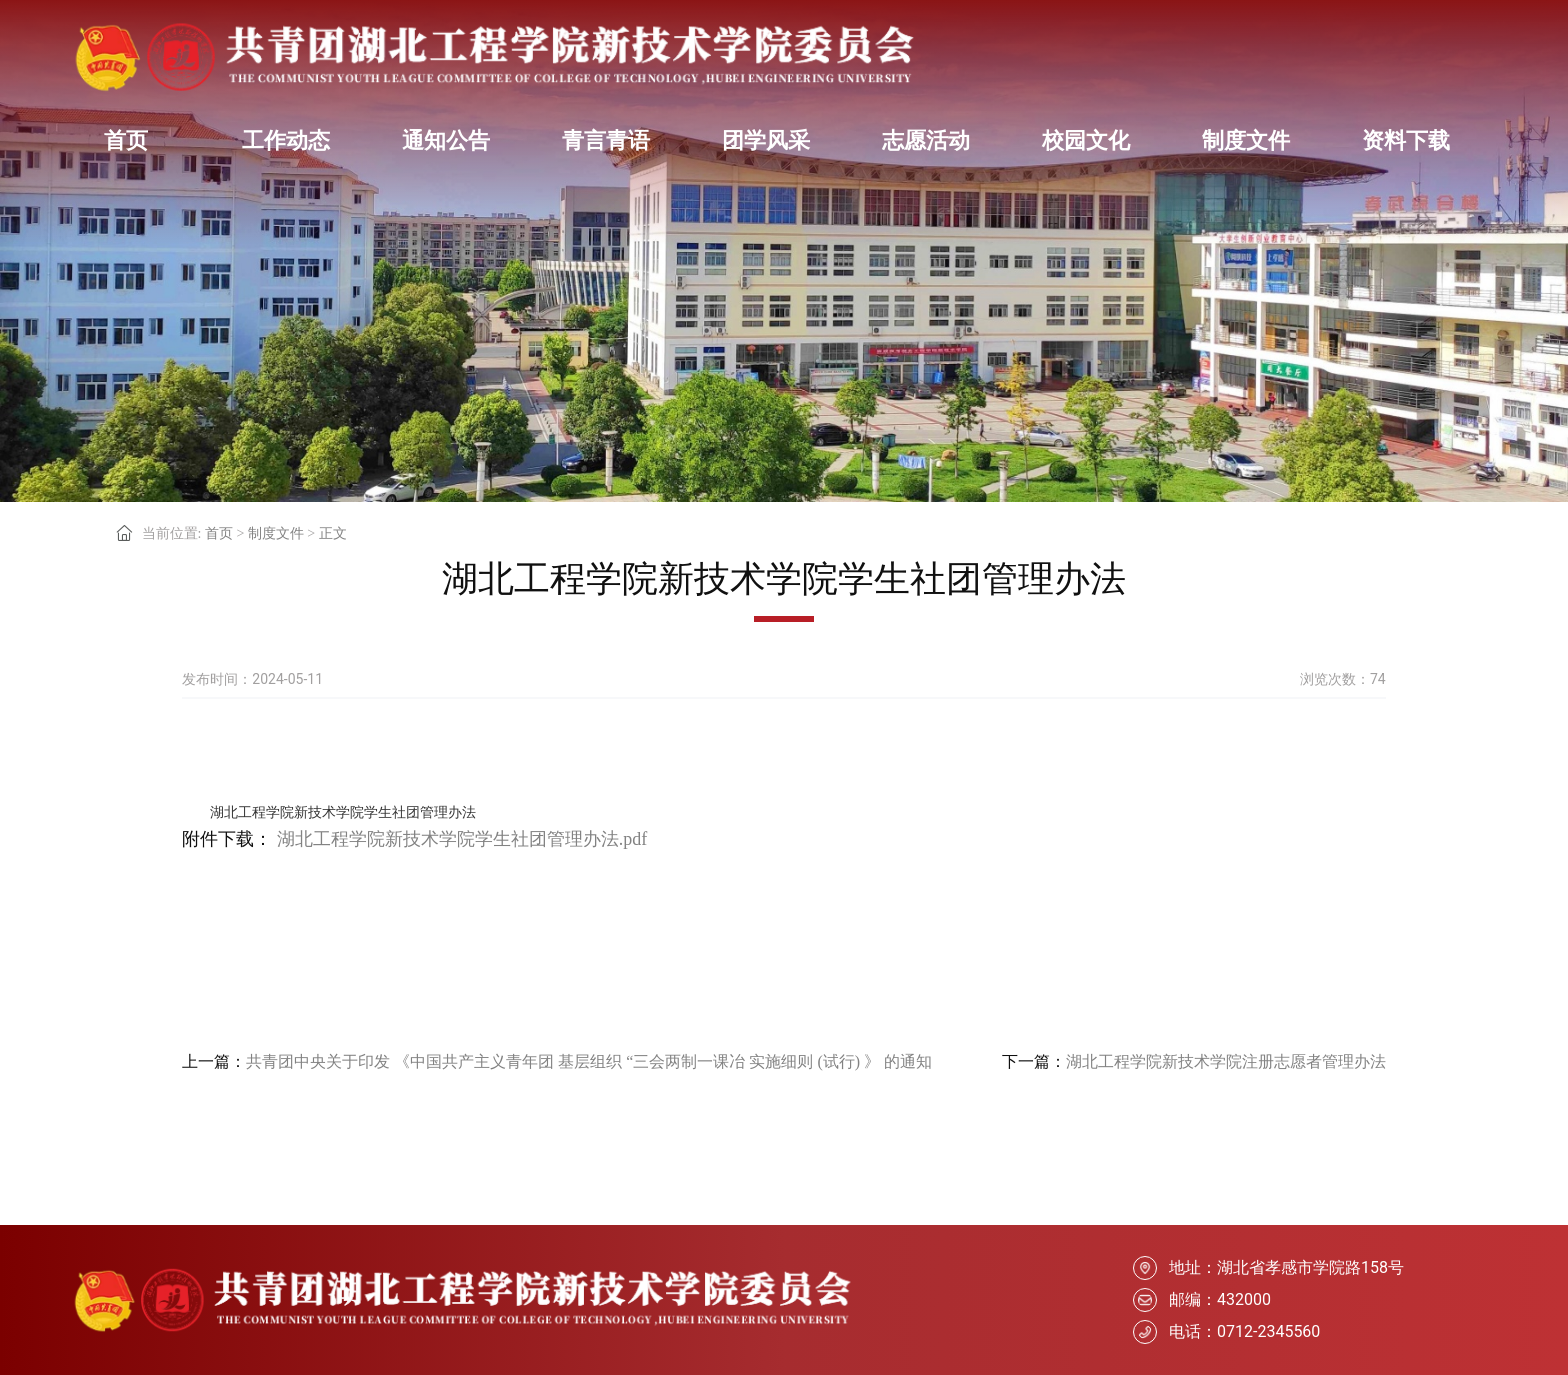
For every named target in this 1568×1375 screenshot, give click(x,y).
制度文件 (1246, 140)
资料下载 (1406, 140)
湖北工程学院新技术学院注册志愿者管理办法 (1226, 1061)
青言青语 (606, 140)
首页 (126, 140)
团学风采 (766, 140)
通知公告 (446, 140)
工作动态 (286, 140)
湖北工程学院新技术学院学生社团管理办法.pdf (462, 839)
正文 (333, 533)
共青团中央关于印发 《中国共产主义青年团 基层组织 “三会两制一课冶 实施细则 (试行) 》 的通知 (589, 1061)
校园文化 (1086, 140)
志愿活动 (926, 140)
